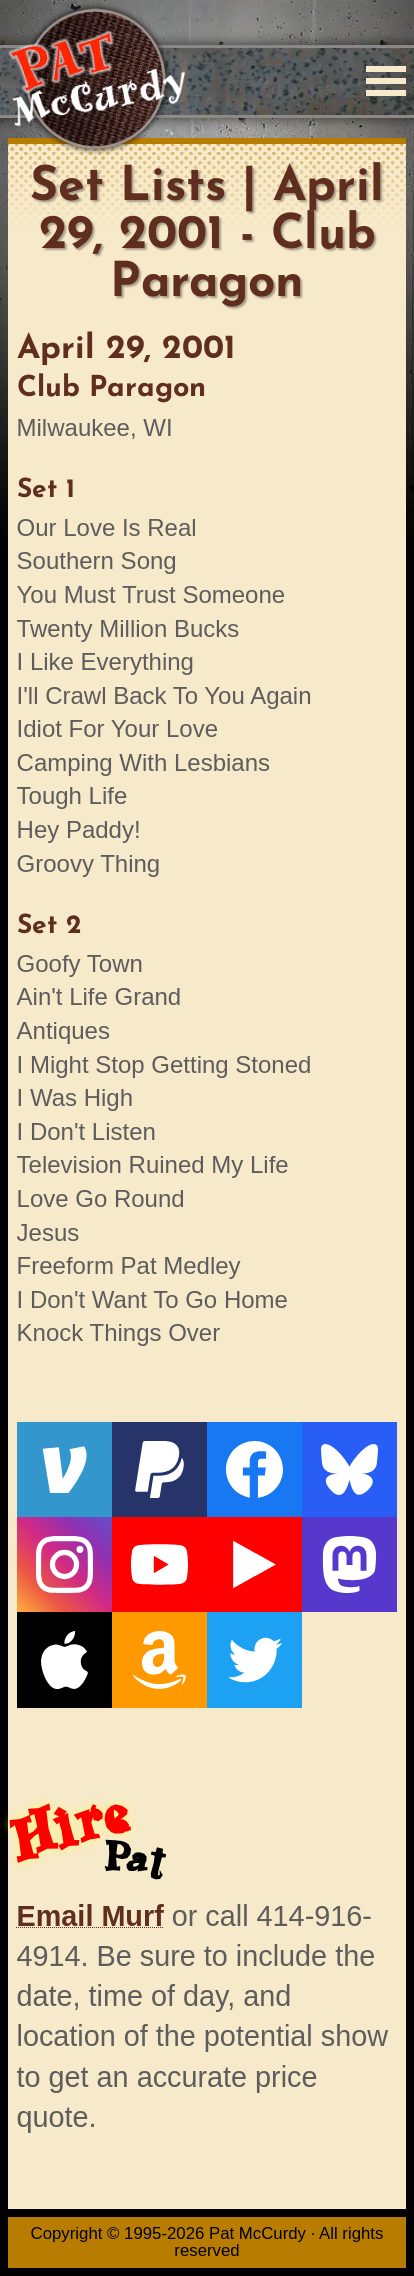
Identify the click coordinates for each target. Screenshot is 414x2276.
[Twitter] (254, 1659)
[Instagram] (64, 1564)
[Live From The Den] (254, 1564)
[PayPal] (159, 1469)
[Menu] (386, 81)
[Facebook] (254, 1469)
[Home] (96, 80)
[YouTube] (159, 1564)
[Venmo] (64, 1469)
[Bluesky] (349, 1469)
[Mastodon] (349, 1564)
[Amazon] (159, 1659)
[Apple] (64, 1659)
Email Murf (90, 1916)
